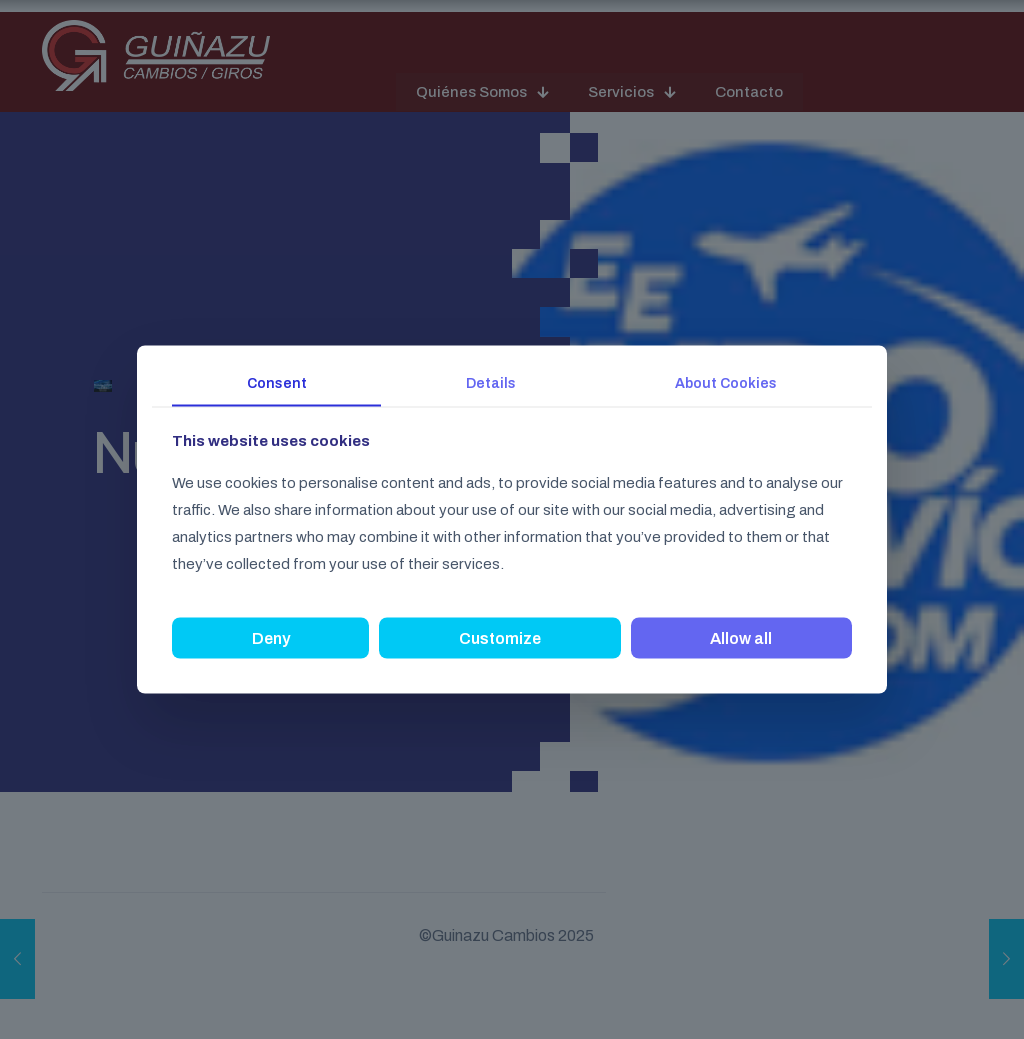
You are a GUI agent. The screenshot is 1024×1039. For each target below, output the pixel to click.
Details (491, 382)
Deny (271, 638)
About (726, 382)
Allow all (741, 638)
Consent (277, 382)
